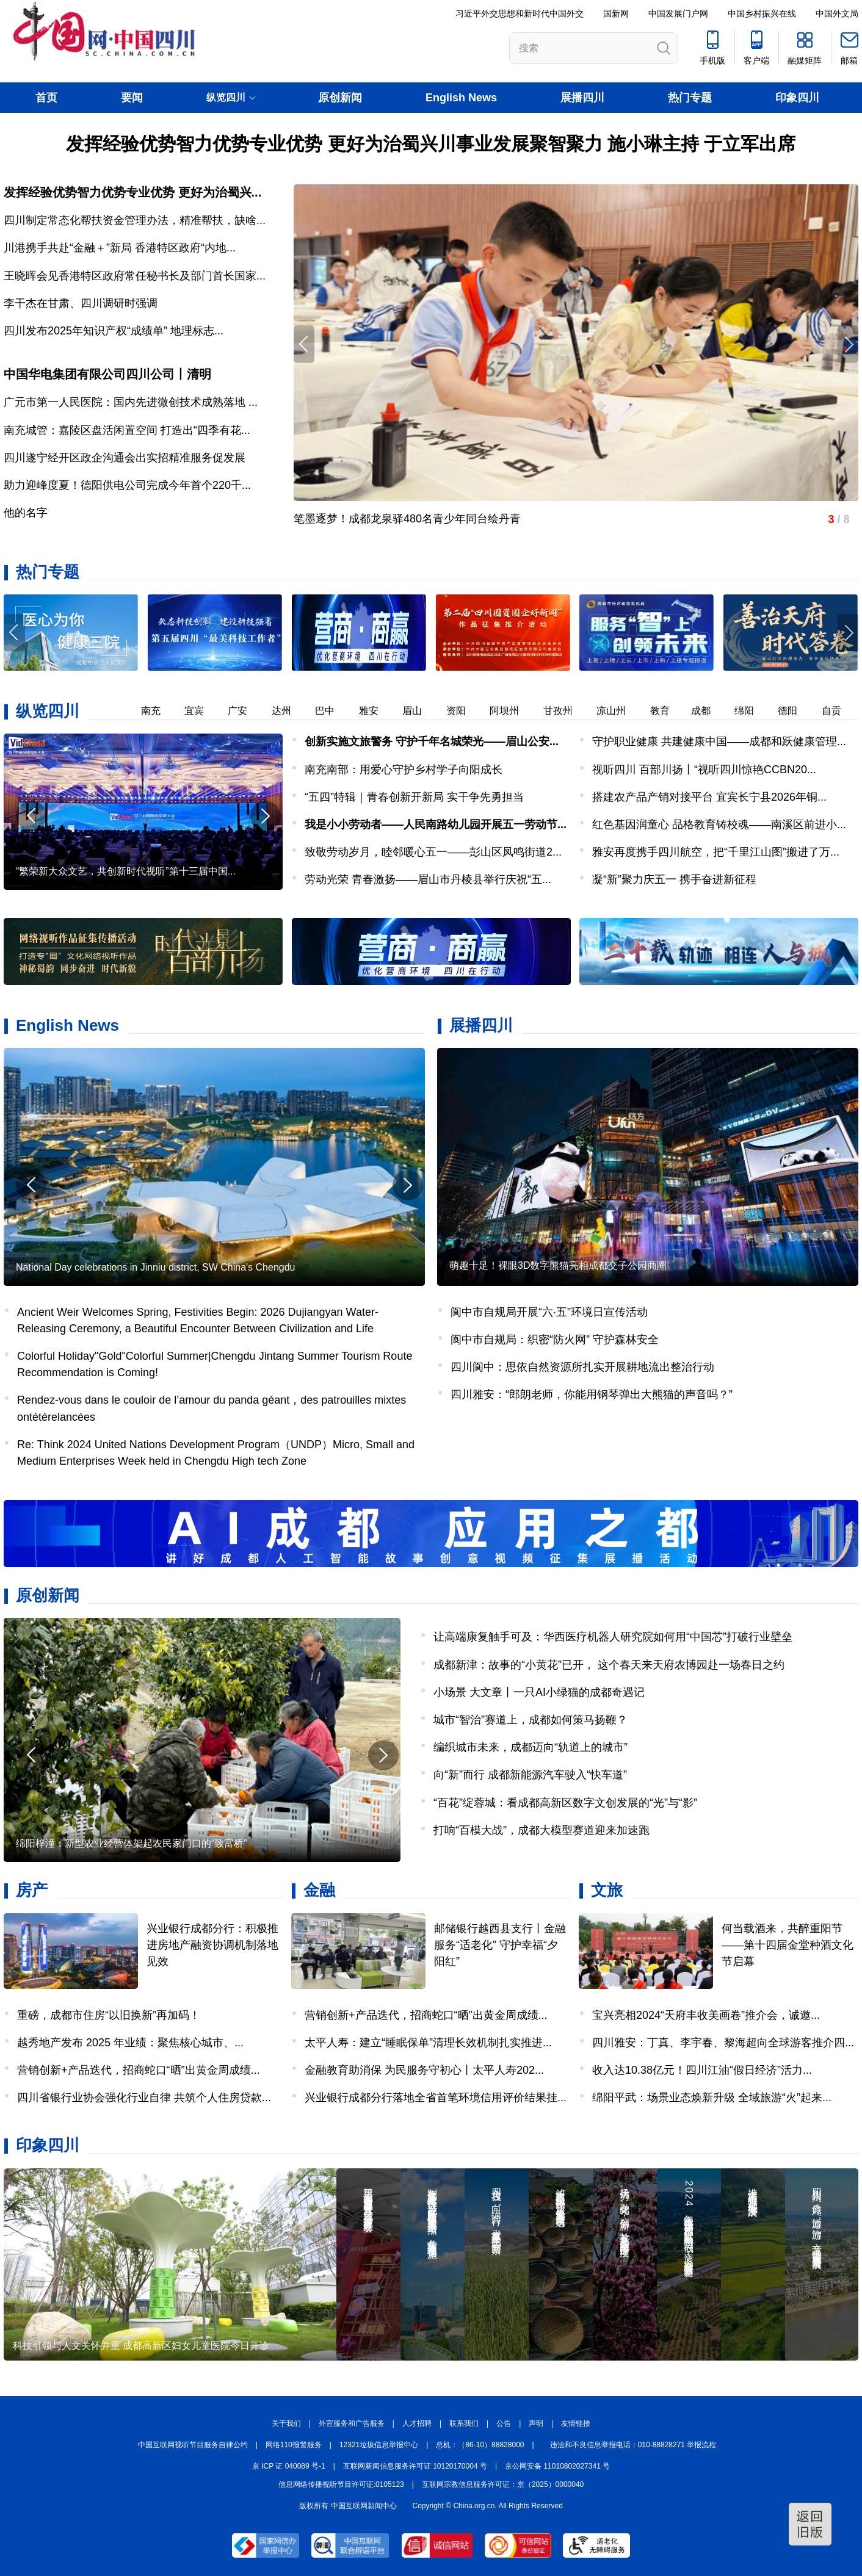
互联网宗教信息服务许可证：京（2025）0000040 (503, 2484)
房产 (32, 1890)
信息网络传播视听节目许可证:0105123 (341, 2484)
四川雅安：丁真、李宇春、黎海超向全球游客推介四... (723, 2043)
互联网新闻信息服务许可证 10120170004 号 (415, 2466)
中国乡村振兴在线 (762, 13)
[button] (848, 632)
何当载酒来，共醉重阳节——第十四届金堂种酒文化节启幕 (787, 1945)
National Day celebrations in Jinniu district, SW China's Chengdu (155, 1267)
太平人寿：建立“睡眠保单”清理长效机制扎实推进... (428, 2043)
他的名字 (26, 513)
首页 (46, 98)
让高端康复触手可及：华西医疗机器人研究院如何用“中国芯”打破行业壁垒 (612, 1637)
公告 (503, 2423)
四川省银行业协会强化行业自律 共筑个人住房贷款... (144, 2097)
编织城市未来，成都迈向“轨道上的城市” (530, 1747)
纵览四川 (47, 711)
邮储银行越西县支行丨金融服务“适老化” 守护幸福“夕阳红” (500, 1945)
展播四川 (582, 98)
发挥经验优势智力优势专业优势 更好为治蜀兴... (132, 192)
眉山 (439, 710)
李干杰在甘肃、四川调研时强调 (81, 303)
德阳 (815, 710)
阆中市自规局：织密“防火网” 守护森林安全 (555, 1339)
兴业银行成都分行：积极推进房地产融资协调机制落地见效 (212, 1945)
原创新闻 (340, 98)
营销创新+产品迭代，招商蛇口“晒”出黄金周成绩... (138, 2070)
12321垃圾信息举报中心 (378, 2445)
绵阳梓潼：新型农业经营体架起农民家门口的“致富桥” (131, 1843)
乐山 (134, 710)
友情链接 (575, 2423)
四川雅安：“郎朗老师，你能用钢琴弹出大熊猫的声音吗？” (592, 1394)
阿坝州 (531, 710)
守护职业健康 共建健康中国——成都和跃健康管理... (719, 741)
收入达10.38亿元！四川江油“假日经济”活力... (702, 2070)
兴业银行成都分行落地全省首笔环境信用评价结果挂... (436, 2097)
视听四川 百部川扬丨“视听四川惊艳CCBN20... (704, 769)
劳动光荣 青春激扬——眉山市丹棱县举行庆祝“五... (428, 879)
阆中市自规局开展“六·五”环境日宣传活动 (549, 1312)
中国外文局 (837, 13)
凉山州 (638, 710)
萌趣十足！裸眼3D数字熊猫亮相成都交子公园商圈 (558, 1265)
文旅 (607, 1890)
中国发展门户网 (678, 13)
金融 (319, 1890)
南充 (178, 710)
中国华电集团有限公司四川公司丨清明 (107, 374)
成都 (728, 710)
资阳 (483, 710)
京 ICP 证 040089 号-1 (288, 2466)
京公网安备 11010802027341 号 (557, 2466)
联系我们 (464, 2423)
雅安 (396, 710)
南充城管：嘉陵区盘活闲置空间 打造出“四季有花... (127, 430)
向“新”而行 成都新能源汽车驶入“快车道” (530, 1775)
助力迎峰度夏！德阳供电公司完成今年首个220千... (127, 485)
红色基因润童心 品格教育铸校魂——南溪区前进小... (719, 824)
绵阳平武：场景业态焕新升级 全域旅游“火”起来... (711, 2097)
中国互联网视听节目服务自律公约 (193, 2445)
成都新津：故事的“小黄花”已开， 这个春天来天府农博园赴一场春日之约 (608, 1665)
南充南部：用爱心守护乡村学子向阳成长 (403, 769)
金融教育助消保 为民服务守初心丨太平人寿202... (424, 2070)
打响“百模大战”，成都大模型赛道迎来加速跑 (541, 1830)
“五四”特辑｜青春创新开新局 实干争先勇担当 (414, 797)
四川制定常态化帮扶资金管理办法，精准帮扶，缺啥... (135, 220)
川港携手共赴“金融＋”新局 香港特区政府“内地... (120, 248)
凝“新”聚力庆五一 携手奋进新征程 (674, 879)
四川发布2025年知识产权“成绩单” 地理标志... (113, 331)
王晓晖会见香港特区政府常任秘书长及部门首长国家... (135, 276)
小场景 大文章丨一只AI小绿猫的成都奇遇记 (539, 1692)
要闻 (132, 98)
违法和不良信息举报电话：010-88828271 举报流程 (633, 2445)
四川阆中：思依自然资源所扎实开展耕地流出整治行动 (582, 1367)
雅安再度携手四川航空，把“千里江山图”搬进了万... (715, 852)
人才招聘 (417, 2423)
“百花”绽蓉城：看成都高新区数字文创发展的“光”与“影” (565, 1803)
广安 (265, 710)
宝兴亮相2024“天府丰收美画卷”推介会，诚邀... (706, 2015)
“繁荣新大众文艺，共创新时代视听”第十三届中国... (126, 871)
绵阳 (771, 710)
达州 (309, 710)
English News (461, 98)
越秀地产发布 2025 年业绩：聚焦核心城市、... (130, 2043)
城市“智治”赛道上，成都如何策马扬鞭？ (530, 1720)
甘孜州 (585, 710)
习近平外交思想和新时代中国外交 (519, 13)
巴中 (352, 710)
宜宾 (221, 710)
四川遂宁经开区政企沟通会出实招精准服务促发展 (124, 458)
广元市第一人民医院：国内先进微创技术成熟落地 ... (131, 402)
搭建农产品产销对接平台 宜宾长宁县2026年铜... (709, 797)
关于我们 (286, 2423)
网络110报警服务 (294, 2445)
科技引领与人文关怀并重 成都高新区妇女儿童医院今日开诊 (141, 2345)
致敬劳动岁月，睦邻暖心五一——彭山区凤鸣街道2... (433, 852)
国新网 (616, 13)
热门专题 (690, 98)
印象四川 (797, 98)
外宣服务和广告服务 (352, 2423)
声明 (536, 2423)
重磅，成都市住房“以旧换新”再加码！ (108, 2015)
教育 (687, 710)
